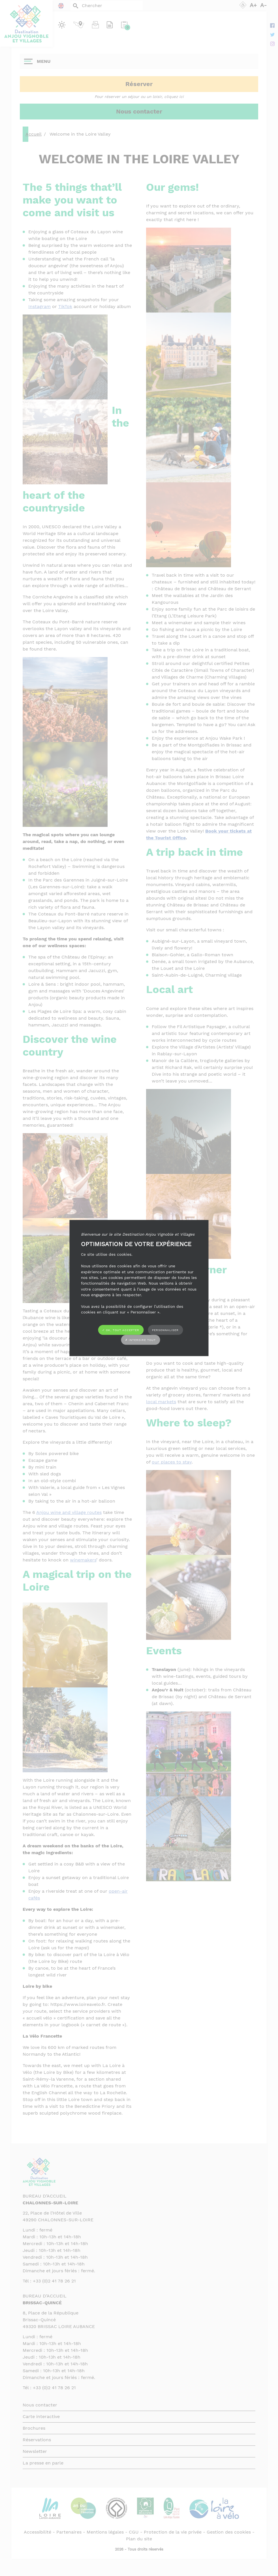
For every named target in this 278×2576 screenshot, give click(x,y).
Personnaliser (165, 1329)
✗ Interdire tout (140, 1339)
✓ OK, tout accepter (120, 1329)
